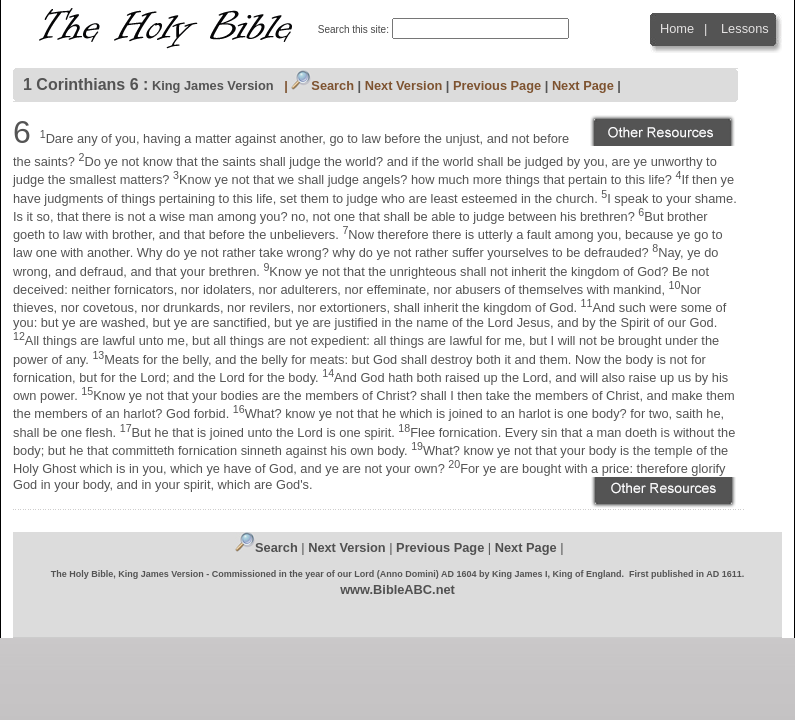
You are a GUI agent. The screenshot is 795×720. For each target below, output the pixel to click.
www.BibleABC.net (397, 589)
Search (322, 85)
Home (677, 28)
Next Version (404, 85)
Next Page (583, 85)
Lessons (745, 28)
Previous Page (497, 85)
